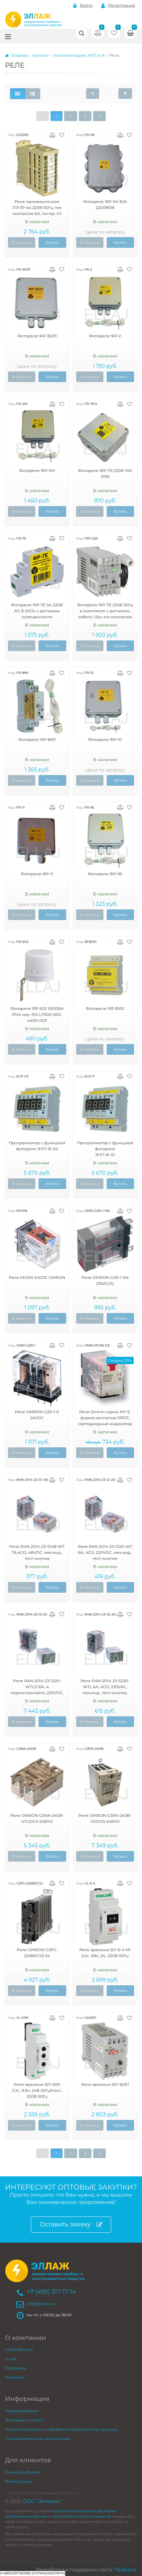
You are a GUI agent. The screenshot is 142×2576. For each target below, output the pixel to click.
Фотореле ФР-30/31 (37, 335)
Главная (16, 55)
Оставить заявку (71, 2224)
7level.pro (125, 2570)
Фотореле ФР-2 (105, 335)
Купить (52, 242)
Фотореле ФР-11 (37, 873)
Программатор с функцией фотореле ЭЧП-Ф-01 (105, 1148)
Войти (83, 5)
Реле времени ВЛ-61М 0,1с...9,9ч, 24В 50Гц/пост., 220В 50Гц (37, 2090)
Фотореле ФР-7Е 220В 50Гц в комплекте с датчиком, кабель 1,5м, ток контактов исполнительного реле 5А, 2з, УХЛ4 (105, 616)
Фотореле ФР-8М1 (37, 739)
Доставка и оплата (24, 2419)
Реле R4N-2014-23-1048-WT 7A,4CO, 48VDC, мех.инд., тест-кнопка (37, 1552)
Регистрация (118, 5)
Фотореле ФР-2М (37, 470)
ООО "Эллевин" (42, 2501)
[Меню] (8, 36)
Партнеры (15, 2367)
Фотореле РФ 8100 (105, 1008)
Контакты (14, 2377)
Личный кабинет (22, 2472)
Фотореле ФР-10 (105, 739)
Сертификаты (19, 2349)
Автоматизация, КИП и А (78, 55)
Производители (21, 2410)
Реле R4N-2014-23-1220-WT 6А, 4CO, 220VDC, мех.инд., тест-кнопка (105, 1552)
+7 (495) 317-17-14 (51, 2291)
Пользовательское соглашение (37, 2438)
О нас (11, 2358)
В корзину (22, 242)
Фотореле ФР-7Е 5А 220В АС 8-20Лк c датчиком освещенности (37, 610)
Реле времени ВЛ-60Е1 (105, 2084)
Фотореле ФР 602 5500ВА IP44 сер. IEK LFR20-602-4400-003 (37, 1014)
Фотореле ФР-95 (105, 873)
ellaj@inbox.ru (41, 2303)
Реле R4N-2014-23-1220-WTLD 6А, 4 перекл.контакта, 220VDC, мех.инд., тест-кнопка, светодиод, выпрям (37, 1692)
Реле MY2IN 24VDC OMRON (37, 1277)
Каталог (40, 55)
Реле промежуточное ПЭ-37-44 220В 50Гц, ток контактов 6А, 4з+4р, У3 (37, 207)
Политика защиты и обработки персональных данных (61, 2429)
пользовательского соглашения (81, 2516)
